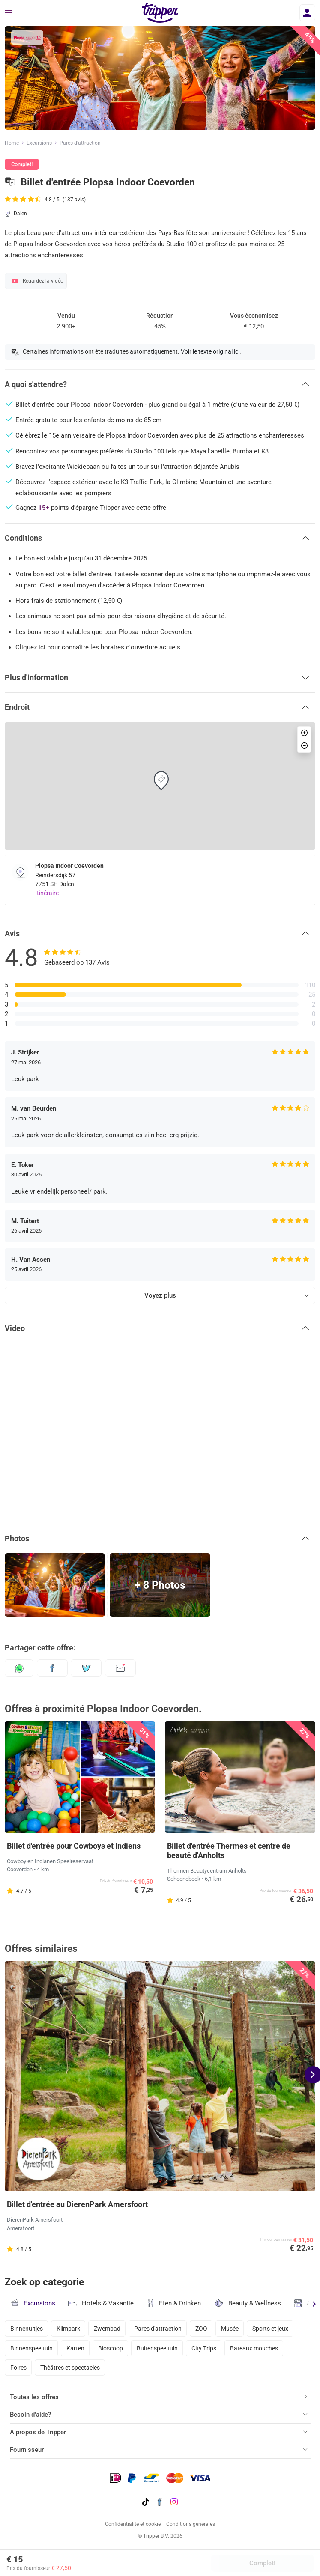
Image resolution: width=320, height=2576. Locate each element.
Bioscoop (110, 2348)
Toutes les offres (34, 2397)
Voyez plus (160, 1295)
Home (12, 143)
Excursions (39, 143)
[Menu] (8, 13)
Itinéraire (47, 893)
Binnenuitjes (26, 2328)
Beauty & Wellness (247, 2303)
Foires (18, 2367)
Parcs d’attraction (80, 143)
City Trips (203, 2348)
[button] (160, 384)
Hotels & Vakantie (101, 2302)
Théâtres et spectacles (70, 2367)
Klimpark (68, 2328)
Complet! (262, 2563)
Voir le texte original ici (210, 351)
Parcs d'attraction (158, 2328)
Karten (75, 2348)
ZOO (201, 2328)
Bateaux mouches (254, 2348)
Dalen (20, 214)
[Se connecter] (307, 12)
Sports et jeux (270, 2328)
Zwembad (107, 2328)
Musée (230, 2328)
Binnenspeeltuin (31, 2348)
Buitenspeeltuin (157, 2348)
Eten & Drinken (174, 2303)
